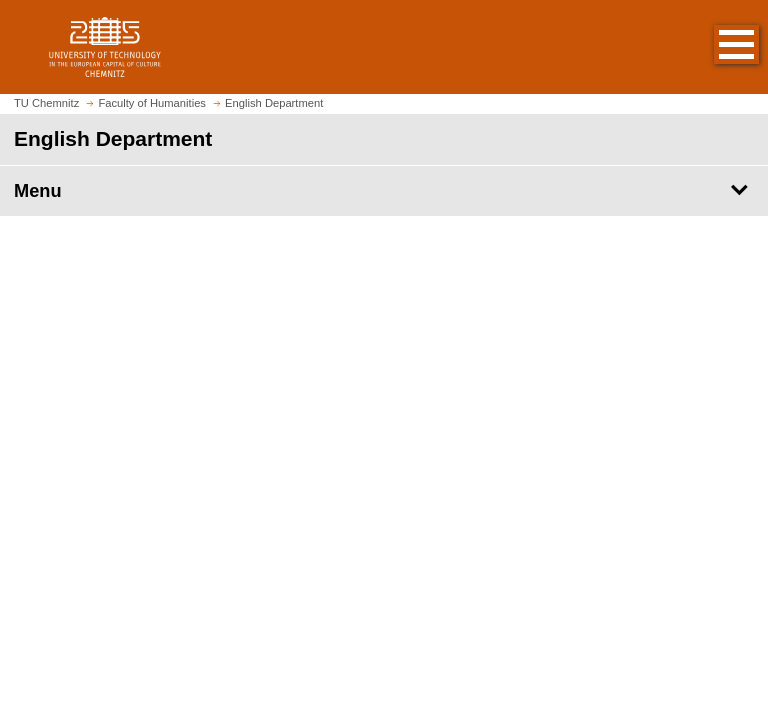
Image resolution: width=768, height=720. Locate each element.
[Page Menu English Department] (384, 191)
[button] (716, 47)
